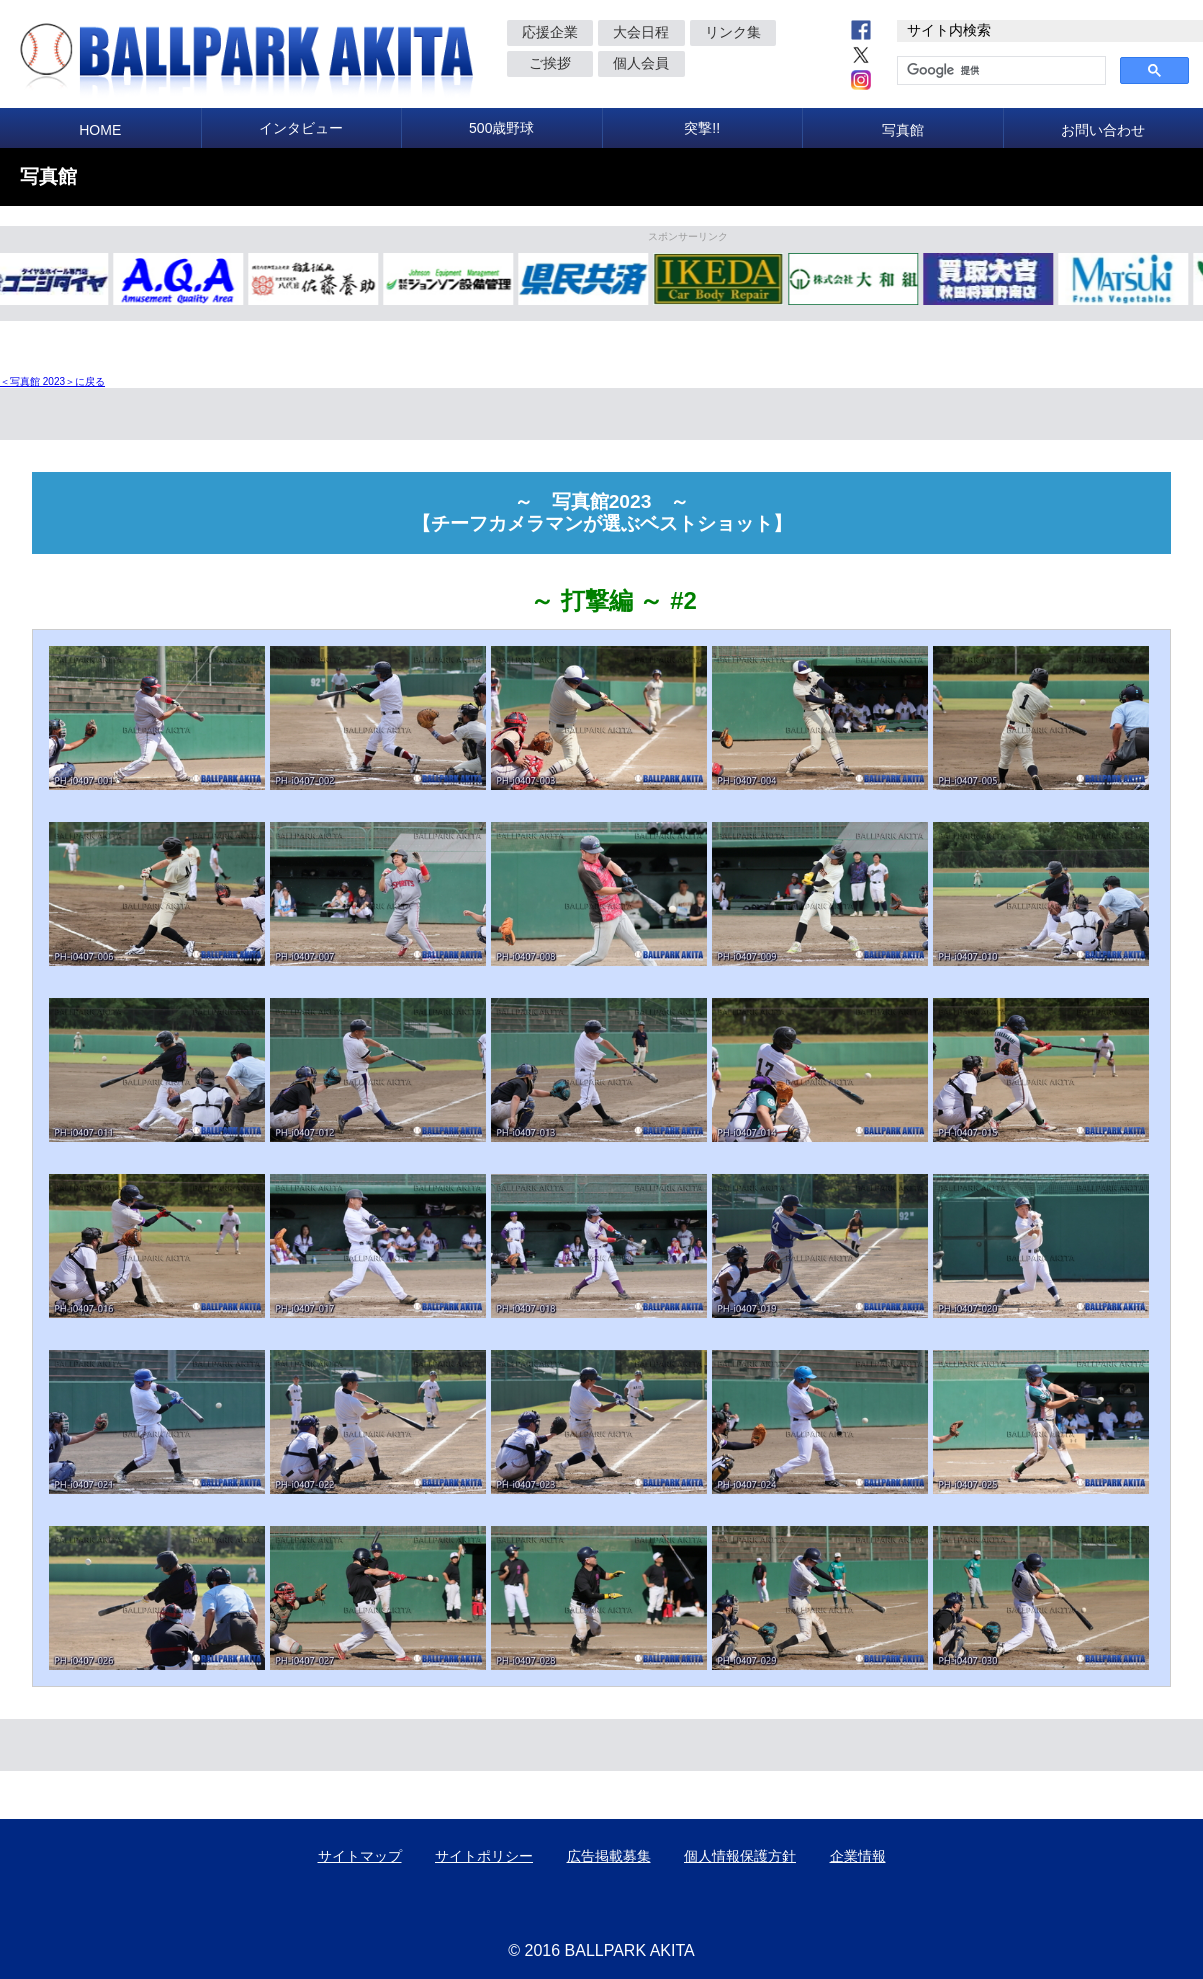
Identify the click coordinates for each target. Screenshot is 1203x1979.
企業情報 (858, 1856)
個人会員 (641, 63)
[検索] (999, 71)
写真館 (903, 130)
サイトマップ (360, 1856)
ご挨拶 (550, 63)
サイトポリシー (484, 1856)
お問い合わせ (1103, 130)
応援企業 (550, 32)
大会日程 (641, 32)
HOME (100, 130)
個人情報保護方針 (740, 1856)
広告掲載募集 (609, 1856)
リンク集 (733, 32)
